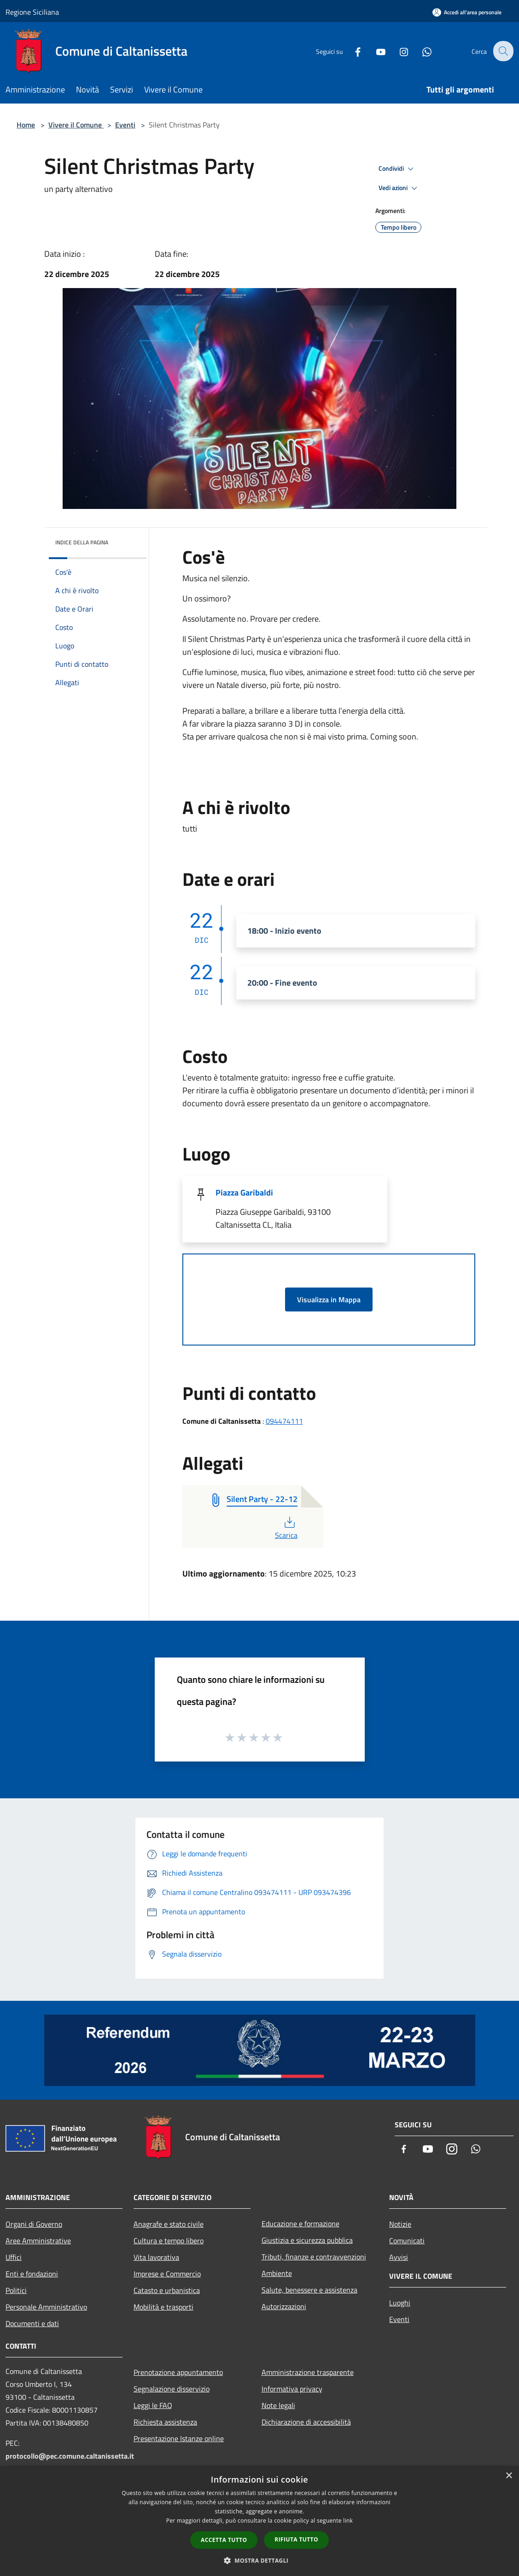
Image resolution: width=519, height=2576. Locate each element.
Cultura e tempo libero (169, 2240)
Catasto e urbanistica (167, 2290)
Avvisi (398, 2257)
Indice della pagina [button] (81, 542)
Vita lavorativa (156, 2257)
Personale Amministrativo (46, 2306)
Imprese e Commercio (167, 2273)
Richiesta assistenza (165, 2421)
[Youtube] (374, 51)
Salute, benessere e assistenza (309, 2289)
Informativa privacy (292, 2388)
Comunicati (407, 2240)
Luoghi (399, 2302)
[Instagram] (397, 51)
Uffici (14, 2257)
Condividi (397, 168)
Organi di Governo (34, 2223)
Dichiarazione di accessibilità (306, 2421)
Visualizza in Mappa (329, 1299)
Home (26, 124)
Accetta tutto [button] (224, 2540)
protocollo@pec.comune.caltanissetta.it (70, 2455)
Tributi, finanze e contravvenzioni (314, 2256)
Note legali (278, 2405)
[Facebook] (351, 51)
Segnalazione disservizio (172, 2388)
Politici (16, 2290)
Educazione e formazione (300, 2223)
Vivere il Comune (76, 124)
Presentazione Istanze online (179, 2438)
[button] (260, 2560)
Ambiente (277, 2273)
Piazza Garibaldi (244, 1192)
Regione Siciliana (32, 11)
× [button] (508, 2475)
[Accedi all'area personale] (466, 12)
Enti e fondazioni (32, 2273)
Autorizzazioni (284, 2306)
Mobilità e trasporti (163, 2306)
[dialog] (259, 2521)
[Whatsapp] (420, 51)
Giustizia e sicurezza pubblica (307, 2240)
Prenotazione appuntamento (178, 2372)
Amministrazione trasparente (308, 2372)
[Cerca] (502, 51)
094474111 (284, 1421)
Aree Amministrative (38, 2240)
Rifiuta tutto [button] (296, 2539)
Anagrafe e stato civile (169, 2223)
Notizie (400, 2223)
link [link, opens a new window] (348, 2520)
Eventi (125, 124)
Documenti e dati (32, 2323)
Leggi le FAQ (153, 2405)
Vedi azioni (399, 188)
